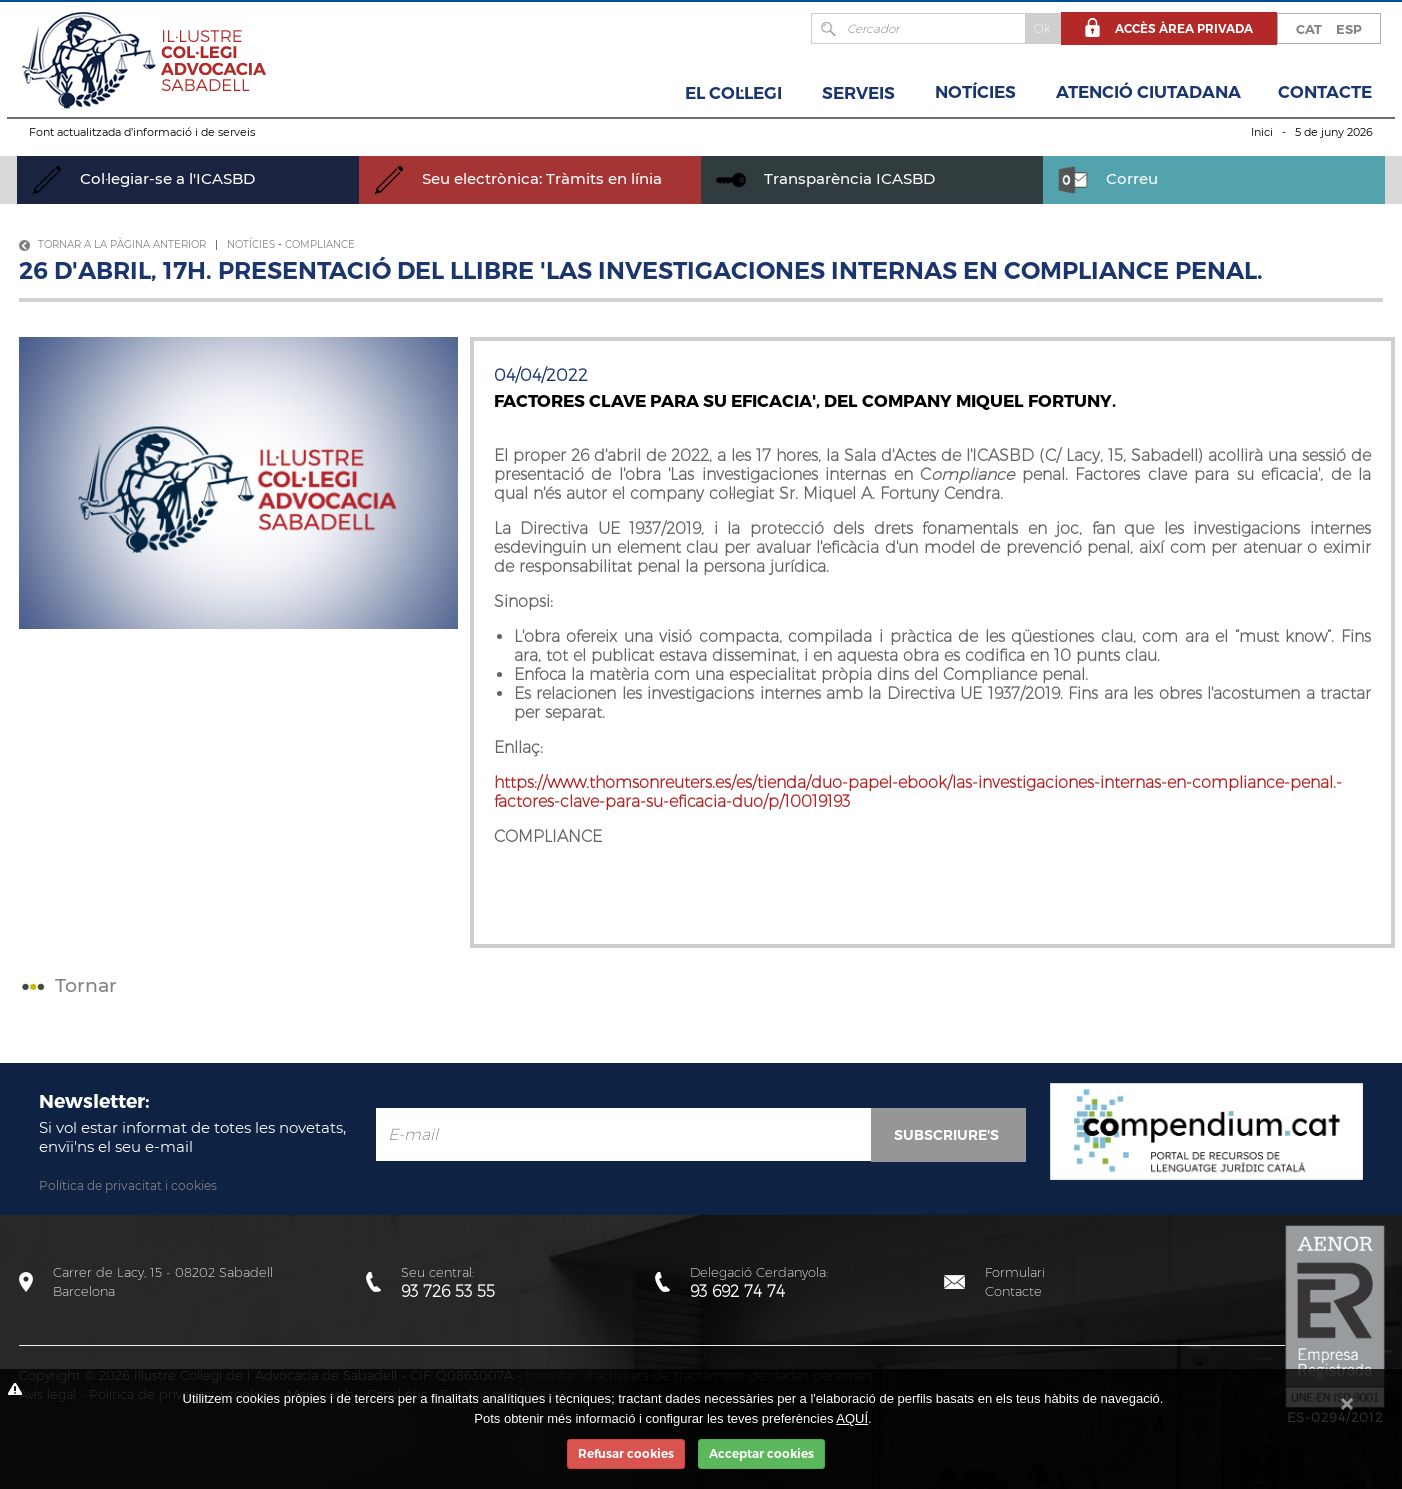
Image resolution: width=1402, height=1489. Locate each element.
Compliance (320, 244)
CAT (1309, 29)
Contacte (1325, 92)
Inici (1262, 132)
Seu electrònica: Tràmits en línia (518, 178)
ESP (1349, 29)
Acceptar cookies (761, 1453)
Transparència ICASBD (825, 178)
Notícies (975, 92)
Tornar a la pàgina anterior (112, 244)
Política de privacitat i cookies (128, 1185)
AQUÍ (852, 1418)
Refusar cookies (626, 1453)
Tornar (67, 985)
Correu (1108, 178)
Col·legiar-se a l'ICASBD (143, 178)
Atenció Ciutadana (1148, 92)
